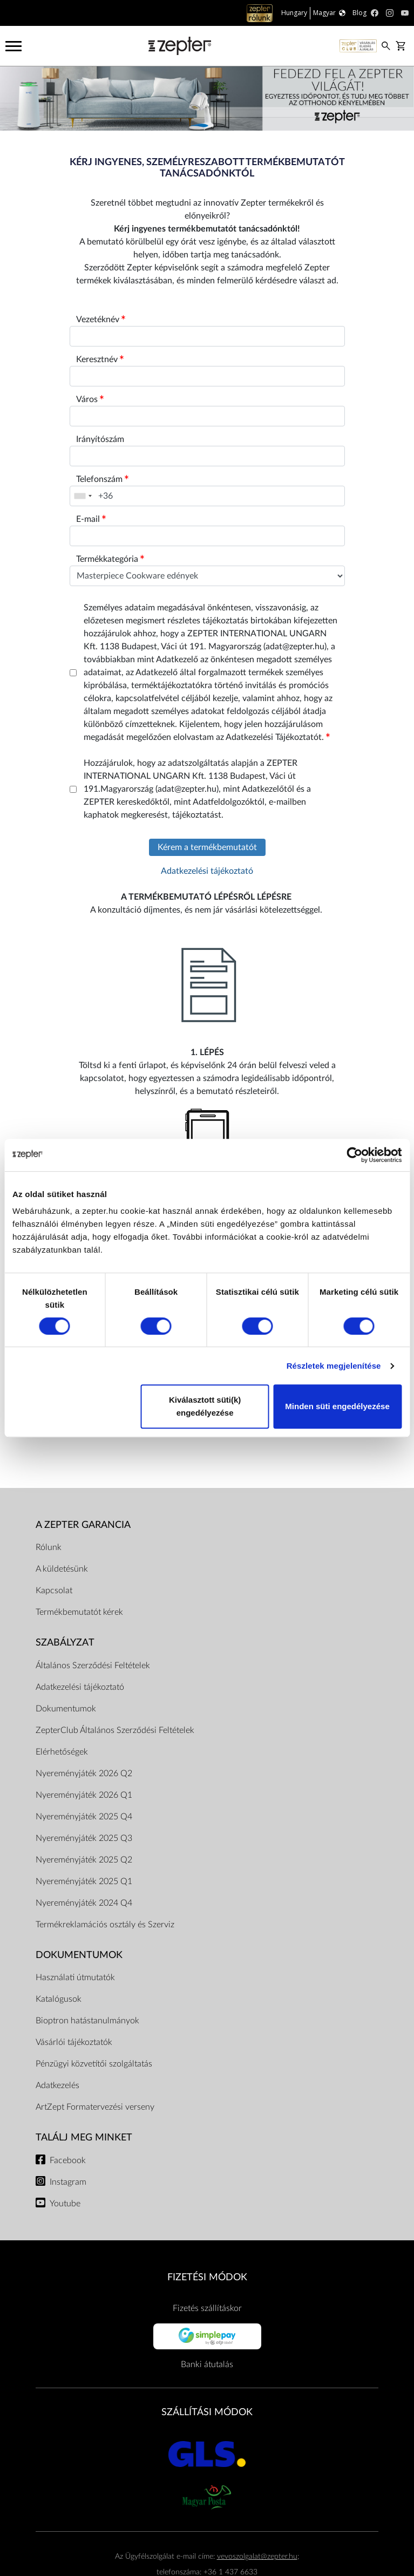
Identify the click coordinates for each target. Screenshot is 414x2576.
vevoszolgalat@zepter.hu (257, 2556)
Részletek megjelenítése (334, 1365)
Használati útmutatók (75, 1977)
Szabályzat (65, 1642)
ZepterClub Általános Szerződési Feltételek (115, 1730)
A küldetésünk (62, 1569)
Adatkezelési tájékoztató (207, 871)
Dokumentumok (66, 1708)
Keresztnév (100, 359)
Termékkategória (110, 559)
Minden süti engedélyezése (337, 1406)
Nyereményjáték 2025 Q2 (84, 1859)
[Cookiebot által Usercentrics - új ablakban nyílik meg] (354, 1155)
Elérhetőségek (62, 1752)
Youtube (65, 2203)
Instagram (68, 2182)
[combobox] (82, 496)
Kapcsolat (54, 1590)
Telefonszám (102, 479)
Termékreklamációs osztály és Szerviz (105, 1924)
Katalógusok (59, 1999)
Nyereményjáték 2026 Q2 (84, 1773)
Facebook (68, 2160)
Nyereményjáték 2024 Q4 (84, 1903)
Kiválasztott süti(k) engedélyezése (205, 1406)
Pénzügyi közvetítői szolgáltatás (94, 2064)
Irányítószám (100, 439)
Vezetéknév (100, 319)
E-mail (91, 519)
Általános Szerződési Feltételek (93, 1665)
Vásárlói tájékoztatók (74, 2042)
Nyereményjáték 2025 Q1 (84, 1881)
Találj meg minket (84, 2137)
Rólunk (49, 1547)
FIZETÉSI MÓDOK (207, 2277)
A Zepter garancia (83, 1525)
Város (90, 399)
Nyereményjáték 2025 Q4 (84, 1816)
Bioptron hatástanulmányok (87, 2020)
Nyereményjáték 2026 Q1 (84, 1795)
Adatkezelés (57, 2085)
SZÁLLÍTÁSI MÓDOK (207, 2412)
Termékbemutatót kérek (79, 1612)
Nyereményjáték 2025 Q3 (84, 1838)
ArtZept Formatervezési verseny (95, 2107)
